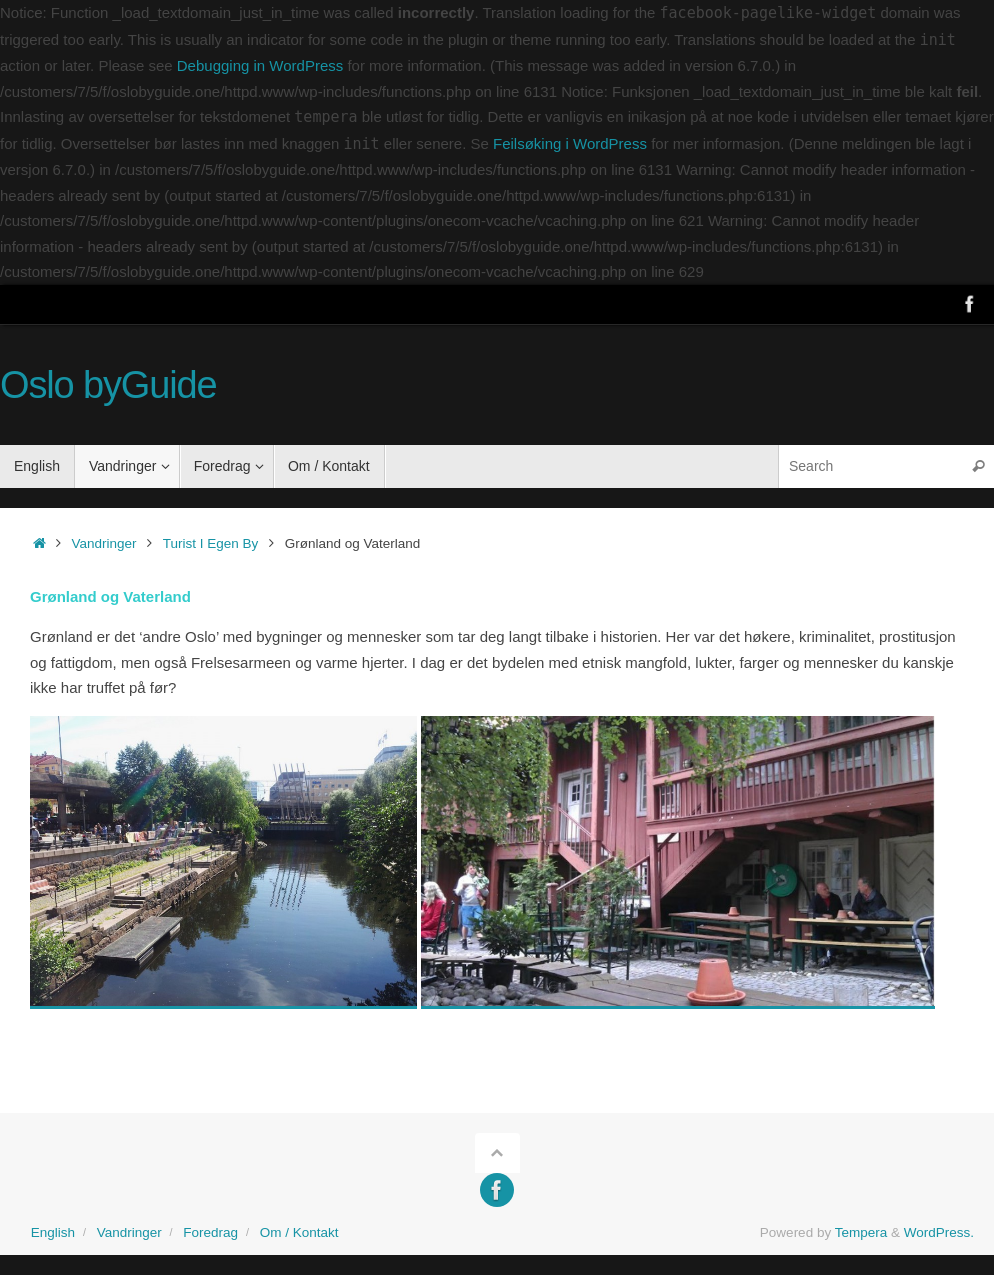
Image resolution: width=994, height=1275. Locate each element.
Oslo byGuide (108, 385)
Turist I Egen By (211, 543)
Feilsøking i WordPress (570, 143)
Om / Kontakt (299, 1232)
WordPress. (939, 1232)
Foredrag (210, 1232)
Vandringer (104, 543)
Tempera (861, 1232)
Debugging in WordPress (260, 65)
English (53, 1232)
